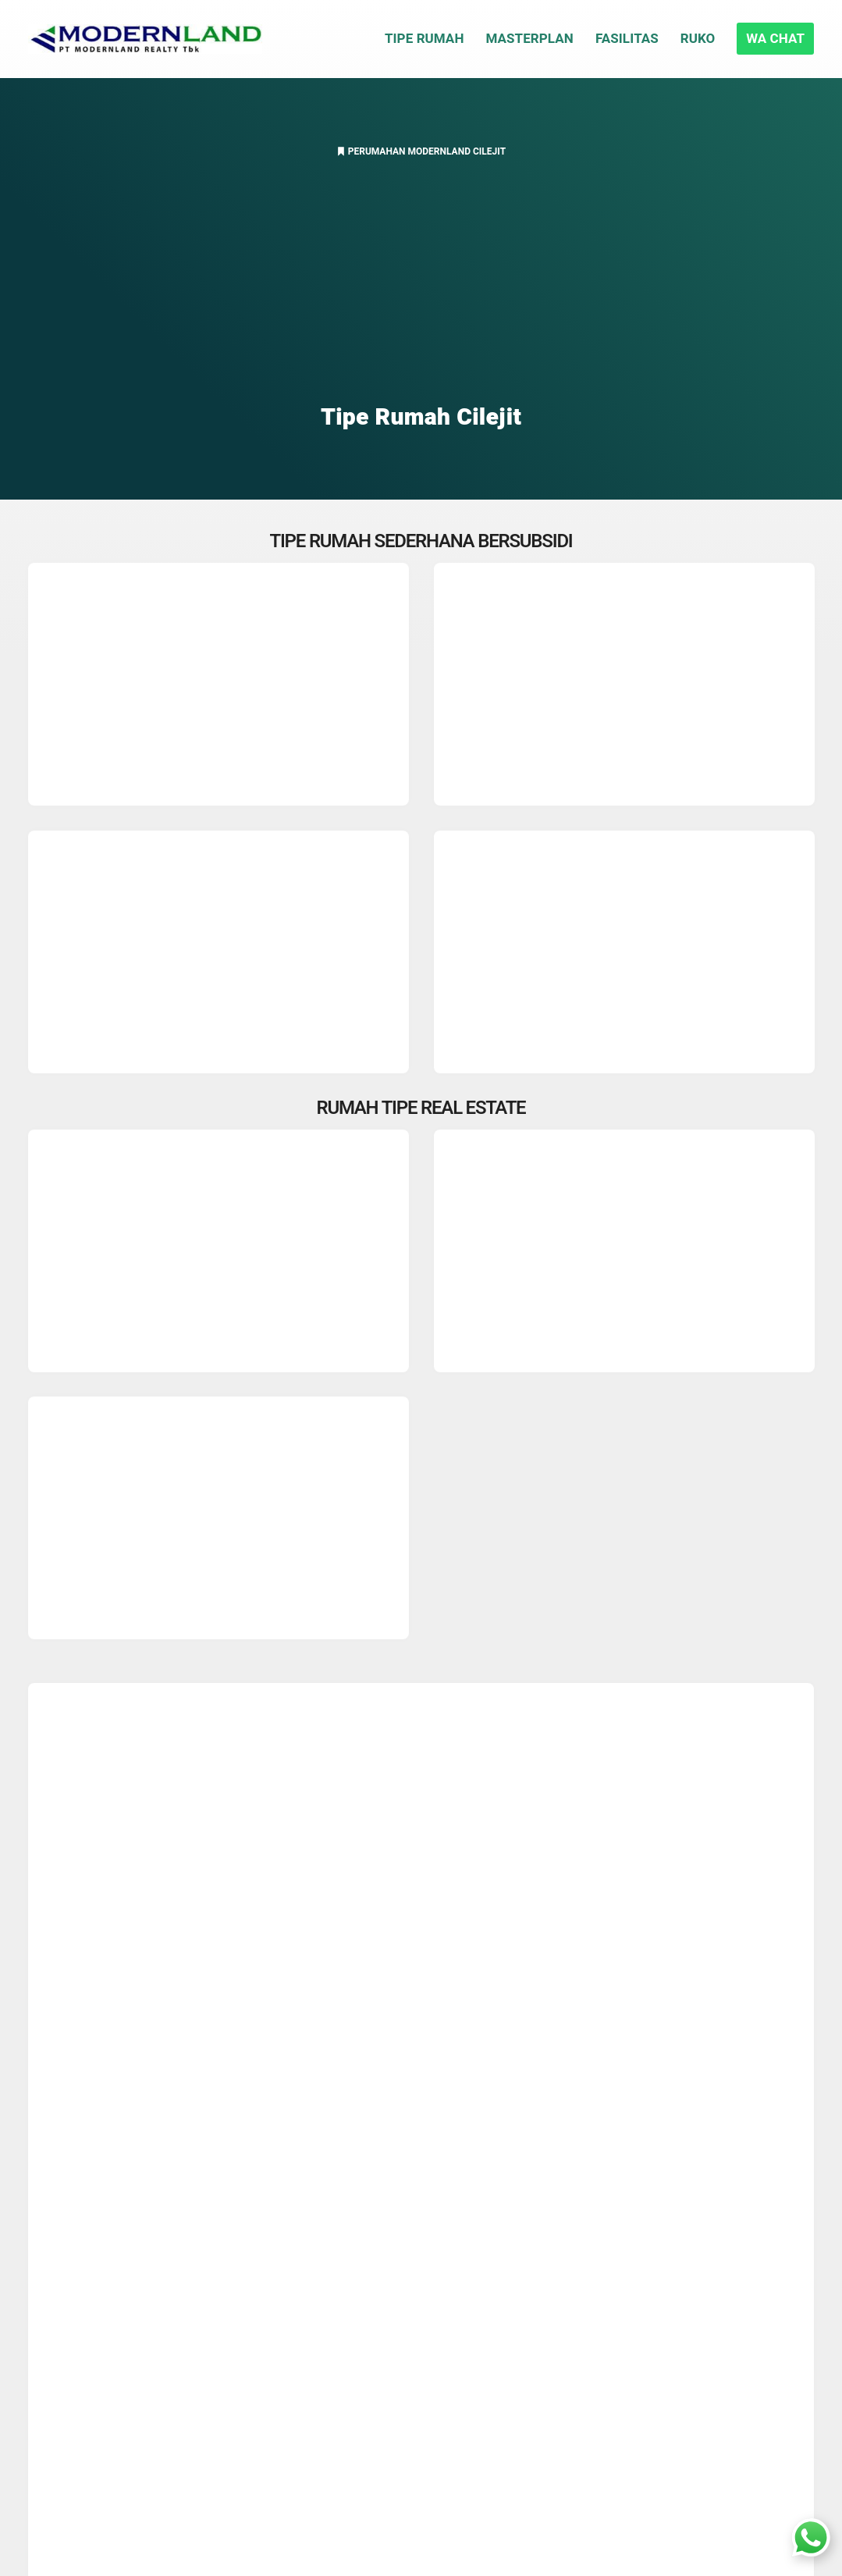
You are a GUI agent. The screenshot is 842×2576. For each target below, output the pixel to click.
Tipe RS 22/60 (262, 2058)
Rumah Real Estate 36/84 (126, 2089)
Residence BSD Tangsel (418, 2439)
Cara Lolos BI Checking (417, 2250)
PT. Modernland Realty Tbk (113, 2359)
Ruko (697, 38)
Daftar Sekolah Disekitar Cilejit (123, 2439)
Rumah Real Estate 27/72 (591, 2058)
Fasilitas (627, 38)
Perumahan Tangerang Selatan (438, 2412)
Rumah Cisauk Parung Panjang (438, 2277)
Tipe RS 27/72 (359, 2058)
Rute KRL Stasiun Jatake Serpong (132, 2305)
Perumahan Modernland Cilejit (427, 151)
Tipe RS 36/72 (456, 2058)
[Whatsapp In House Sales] (810, 2541)
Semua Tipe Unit (441, 2089)
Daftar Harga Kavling (410, 2305)
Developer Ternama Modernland (612, 2089)
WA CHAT (775, 38)
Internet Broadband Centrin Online (133, 2332)
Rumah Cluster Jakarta (417, 2384)
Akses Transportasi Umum (112, 2277)
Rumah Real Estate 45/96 (297, 2089)
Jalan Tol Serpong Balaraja (113, 2250)
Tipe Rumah (424, 38)
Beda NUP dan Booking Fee (429, 2223)
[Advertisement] (421, 285)
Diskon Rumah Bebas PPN (112, 2223)
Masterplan (529, 38)
